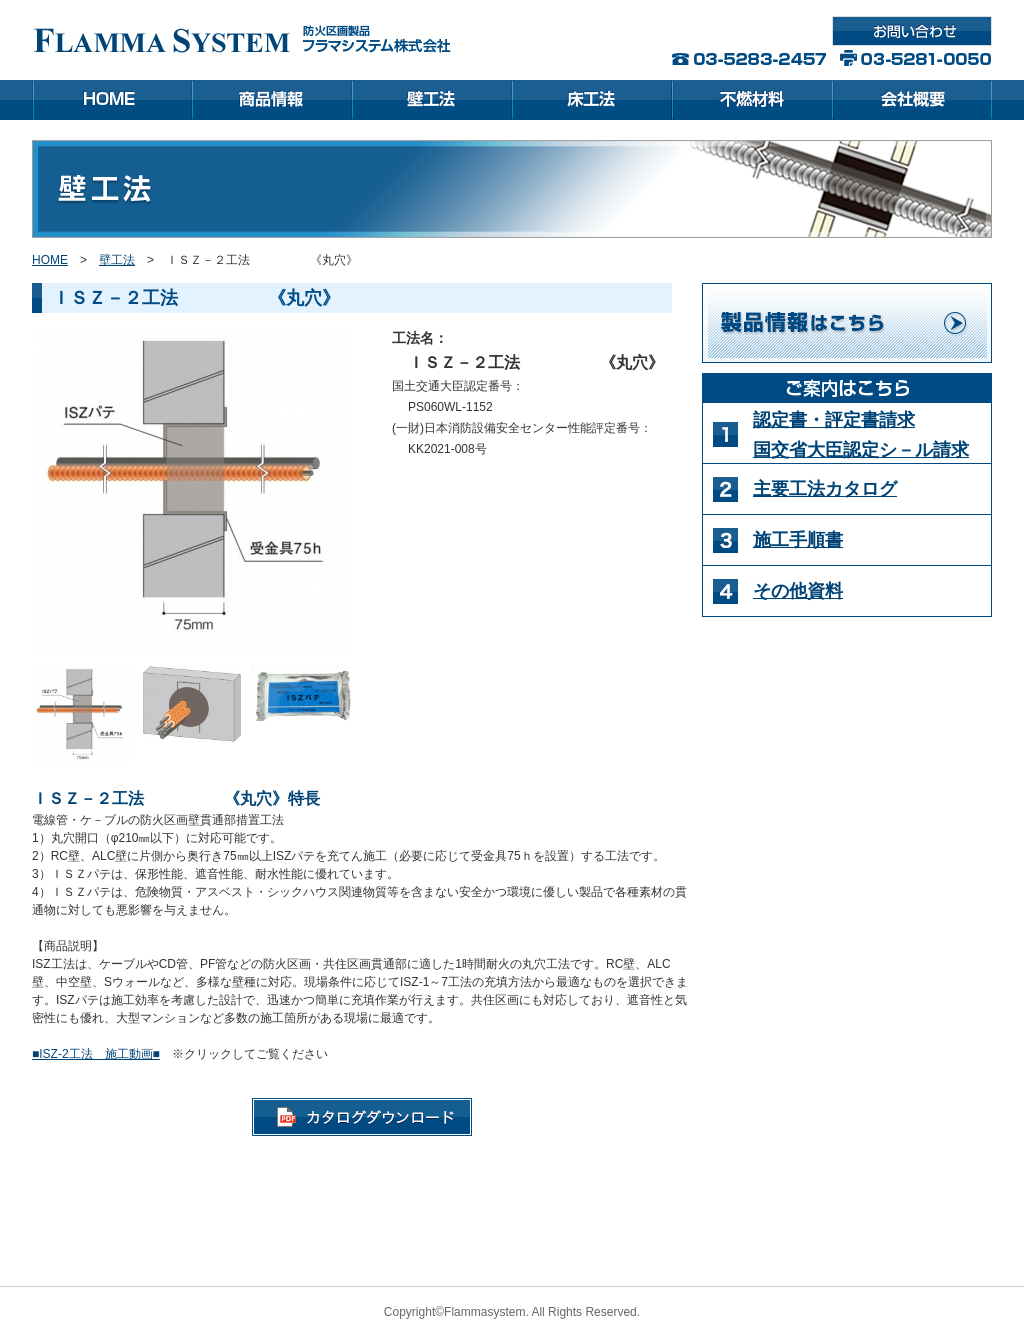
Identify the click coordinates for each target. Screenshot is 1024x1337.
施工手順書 (798, 540)
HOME (50, 260)
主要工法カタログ (825, 489)
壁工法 (117, 260)
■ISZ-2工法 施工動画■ (96, 1054)
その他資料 (798, 591)
